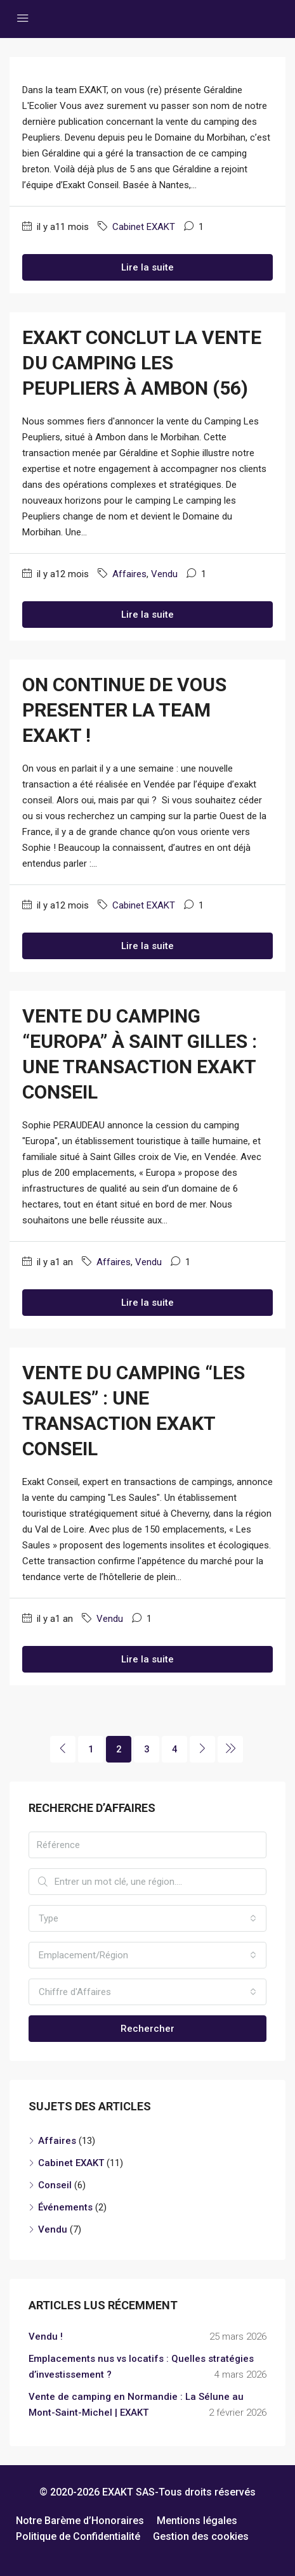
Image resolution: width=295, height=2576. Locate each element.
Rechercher (147, 2028)
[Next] (202, 1749)
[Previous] (62, 1749)
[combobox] (147, 1918)
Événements (65, 2207)
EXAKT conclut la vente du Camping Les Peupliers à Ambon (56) (141, 362)
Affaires (129, 574)
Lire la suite (147, 267)
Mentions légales (197, 2521)
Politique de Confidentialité (78, 2536)
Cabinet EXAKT (143, 227)
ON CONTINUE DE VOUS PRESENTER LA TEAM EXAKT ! (124, 709)
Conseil (55, 2185)
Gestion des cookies (201, 2536)
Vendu (164, 574)
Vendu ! (46, 2336)
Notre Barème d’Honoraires (80, 2521)
